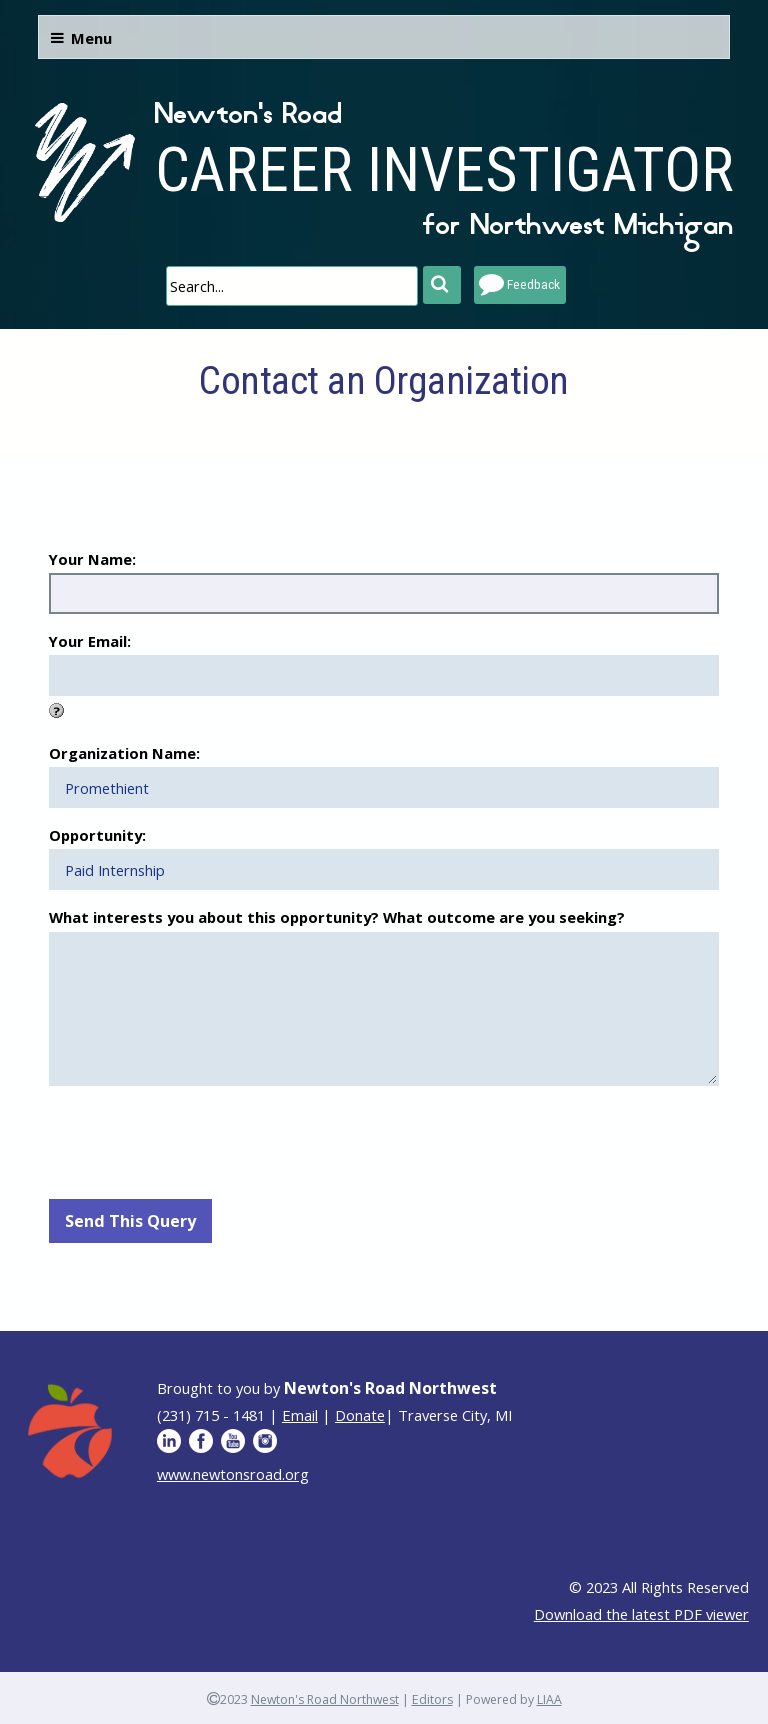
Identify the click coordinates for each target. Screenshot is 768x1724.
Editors (432, 1699)
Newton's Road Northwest (325, 1699)
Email (300, 1415)
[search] (292, 286)
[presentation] (201, 1140)
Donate (360, 1415)
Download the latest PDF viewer (641, 1614)
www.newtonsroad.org (233, 1474)
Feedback (533, 284)
